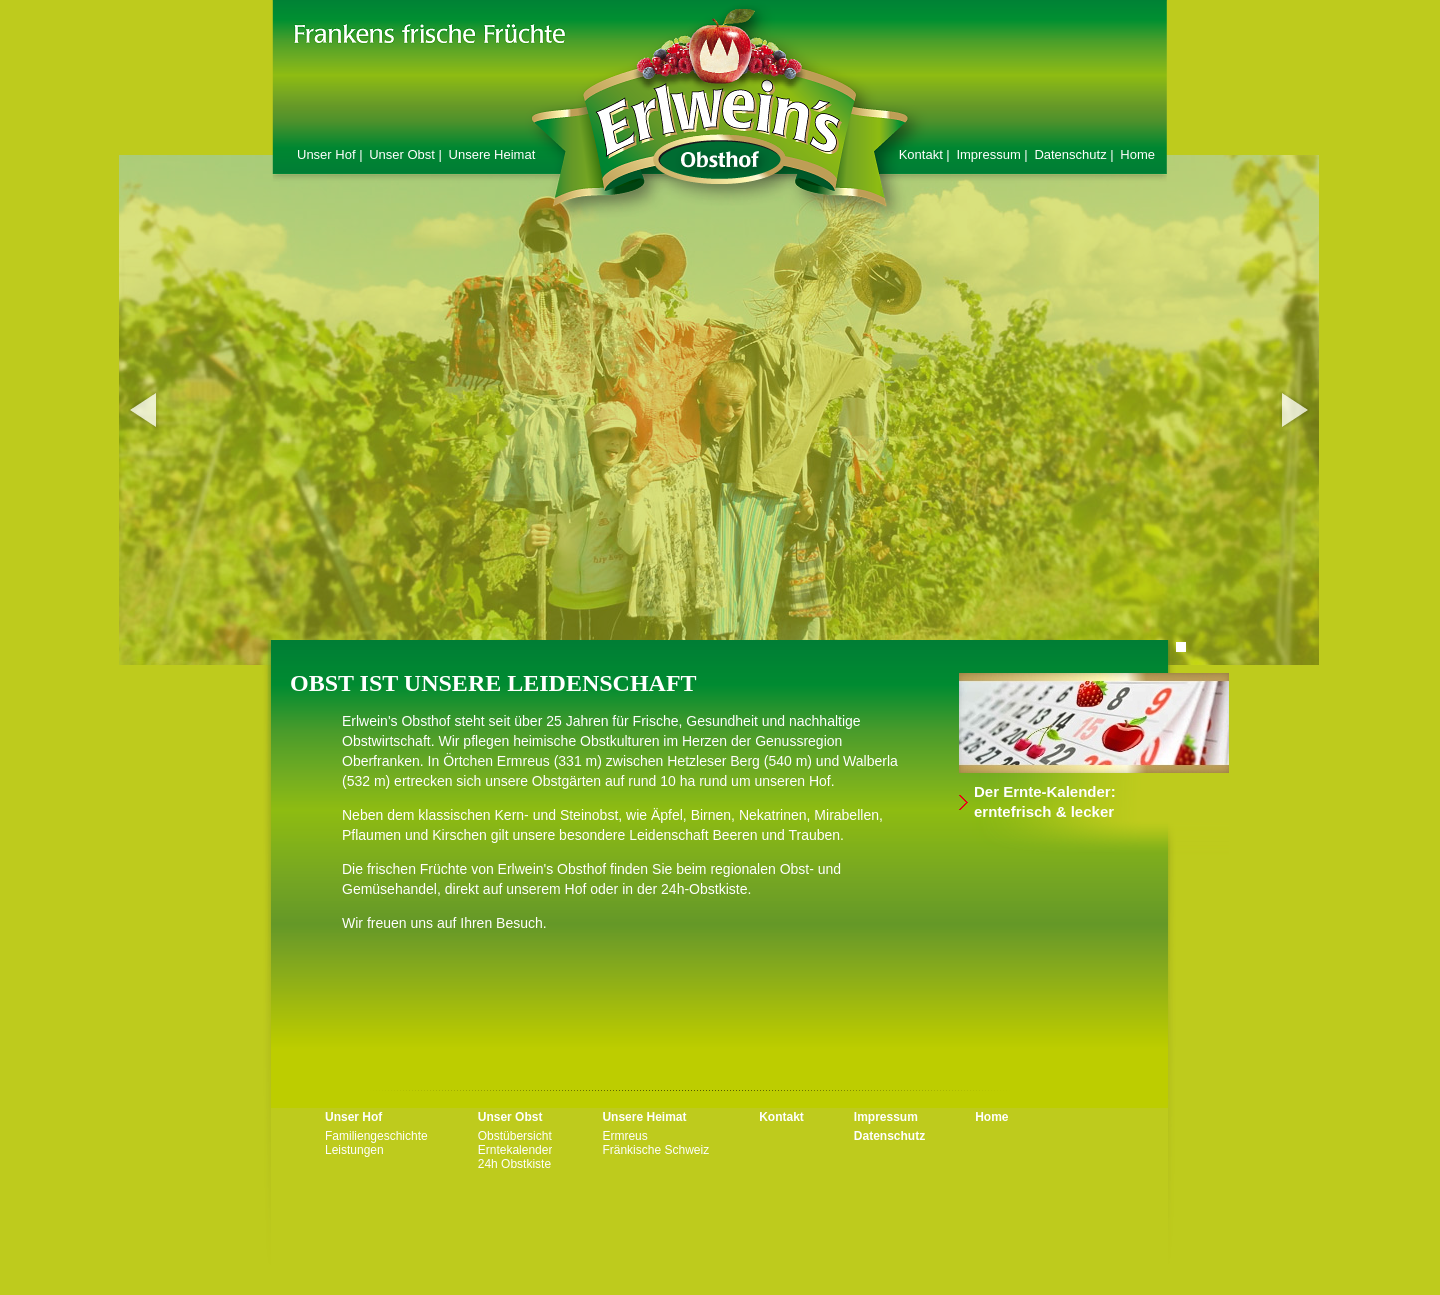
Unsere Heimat (492, 154)
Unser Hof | (331, 154)
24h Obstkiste (514, 1164)
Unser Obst (510, 1117)
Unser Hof (353, 1117)
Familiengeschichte (376, 1136)
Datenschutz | (1075, 154)
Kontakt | (926, 154)
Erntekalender (515, 1150)
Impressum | (993, 154)
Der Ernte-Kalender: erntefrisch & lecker (1045, 801)
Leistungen (354, 1150)
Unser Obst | (407, 154)
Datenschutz (889, 1136)
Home (1137, 154)
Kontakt (781, 1117)
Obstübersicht (515, 1136)
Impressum (886, 1117)
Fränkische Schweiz (655, 1150)
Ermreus (624, 1136)
